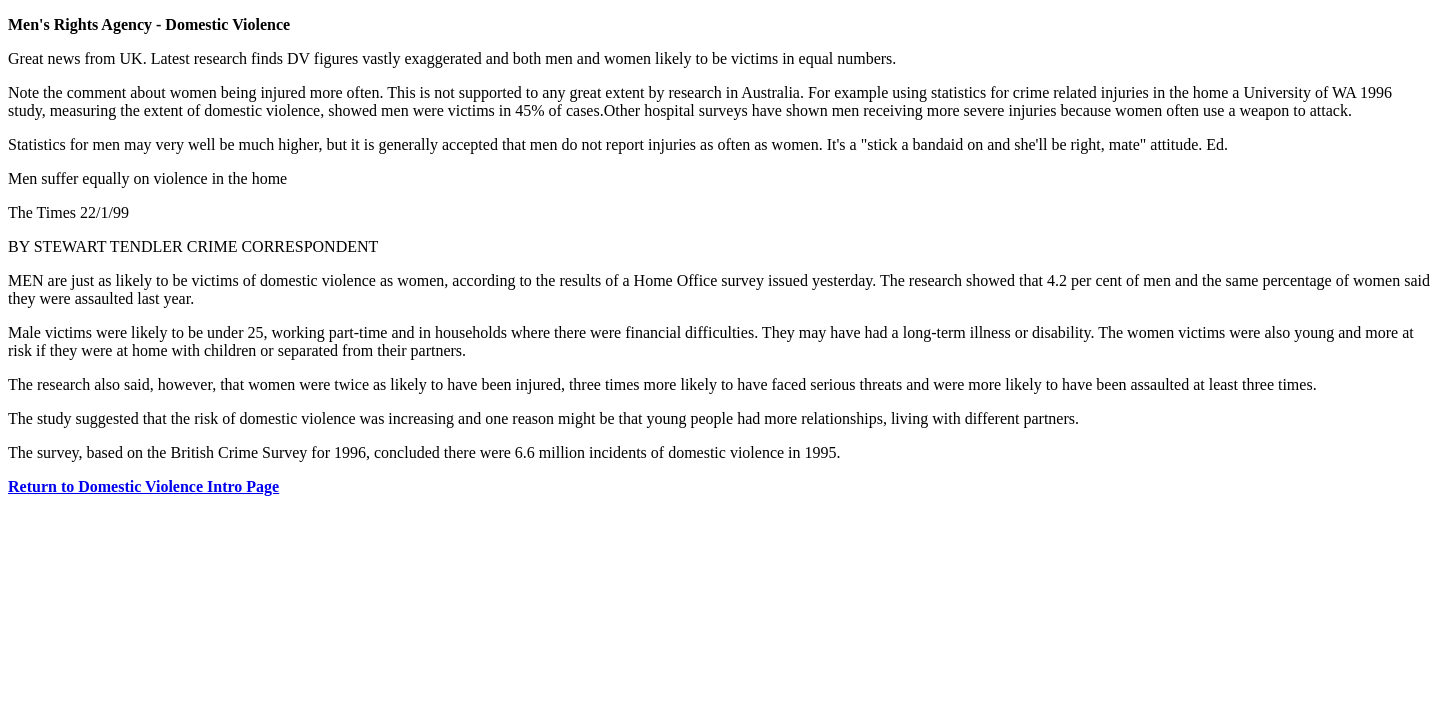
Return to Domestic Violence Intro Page (143, 486)
